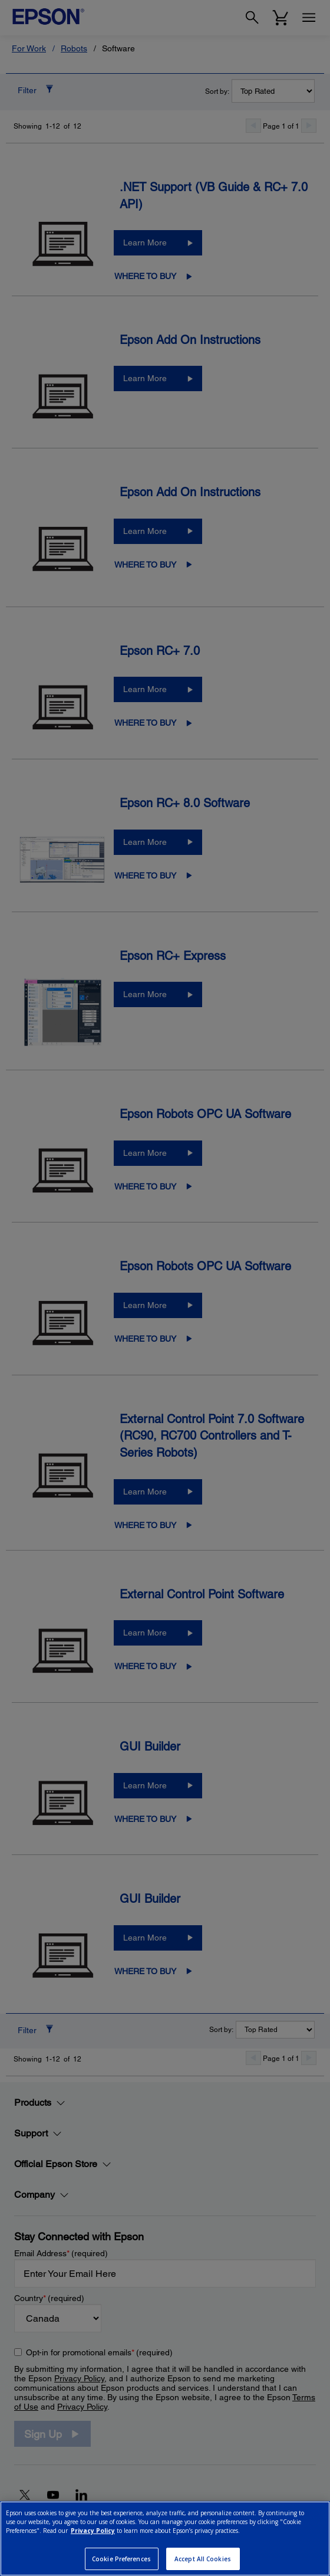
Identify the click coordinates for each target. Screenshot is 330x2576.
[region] (165, 2538)
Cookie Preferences (121, 2559)
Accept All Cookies (202, 2559)
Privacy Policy (93, 2530)
